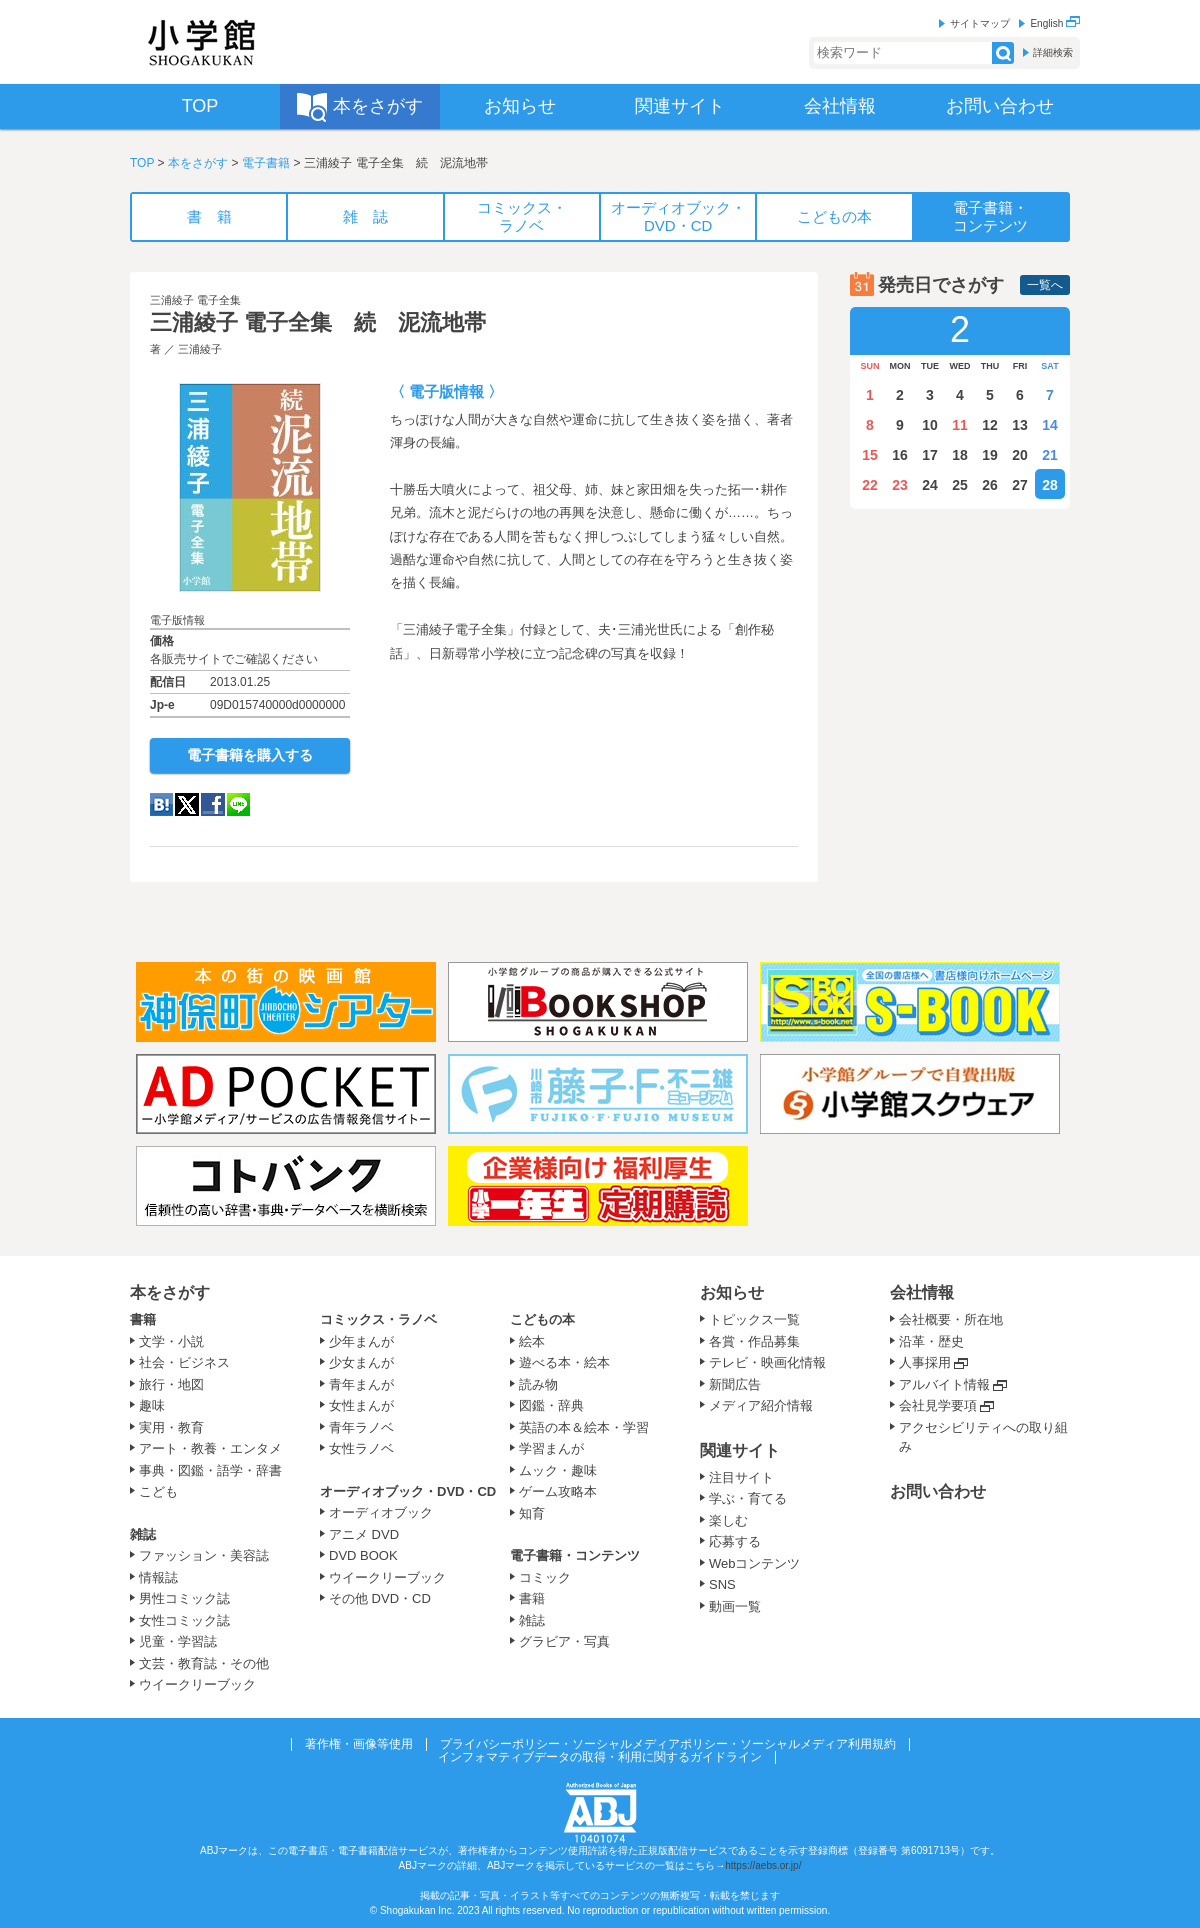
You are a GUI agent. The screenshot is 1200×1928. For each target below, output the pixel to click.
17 (930, 455)
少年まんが (361, 1341)
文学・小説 (171, 1341)
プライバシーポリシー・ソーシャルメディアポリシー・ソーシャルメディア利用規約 (668, 1744)
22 (870, 485)
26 (990, 485)
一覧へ (1045, 285)
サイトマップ (980, 23)
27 (1020, 485)
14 (1050, 425)
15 (870, 455)
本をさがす (198, 163)
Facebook (213, 804)
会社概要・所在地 (951, 1319)
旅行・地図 (171, 1384)
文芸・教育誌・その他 (204, 1663)
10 (930, 425)
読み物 (538, 1384)
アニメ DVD (364, 1534)
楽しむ (728, 1520)
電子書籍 (266, 163)
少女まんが (361, 1362)
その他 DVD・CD (380, 1598)
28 (1050, 485)
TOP (142, 163)
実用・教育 (171, 1427)
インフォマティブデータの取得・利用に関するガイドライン (600, 1757)
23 (900, 485)
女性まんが (361, 1405)
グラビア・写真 (564, 1641)
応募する (735, 1541)
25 (960, 485)
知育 (532, 1513)
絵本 (532, 1341)
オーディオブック (381, 1512)
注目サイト (741, 1477)
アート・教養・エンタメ (210, 1448)
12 (990, 425)
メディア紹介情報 (761, 1405)
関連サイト (740, 1450)
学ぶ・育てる (748, 1498)
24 (930, 485)
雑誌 (143, 1534)
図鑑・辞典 (551, 1405)
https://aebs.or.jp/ (763, 1865)
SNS (722, 1584)
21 (1050, 455)
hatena (161, 804)
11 (960, 425)
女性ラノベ (361, 1448)
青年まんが (361, 1384)
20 (1020, 455)
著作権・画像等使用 (359, 1744)
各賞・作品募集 (754, 1341)
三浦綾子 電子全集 (195, 300)
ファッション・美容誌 (204, 1555)
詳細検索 (1053, 52)
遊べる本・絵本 (564, 1362)
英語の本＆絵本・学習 (584, 1427)
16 (900, 455)
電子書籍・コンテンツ (575, 1555)
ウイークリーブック (197, 1684)
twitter (187, 804)
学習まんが (558, 1448)
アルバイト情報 (944, 1384)
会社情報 (922, 1292)
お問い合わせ (938, 1491)
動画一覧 (735, 1606)
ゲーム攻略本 (558, 1491)
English (1055, 23)
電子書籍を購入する (250, 755)
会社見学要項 (938, 1405)
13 (1020, 425)
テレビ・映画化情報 (767, 1362)
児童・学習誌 (178, 1641)
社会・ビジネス (184, 1362)
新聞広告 (735, 1384)
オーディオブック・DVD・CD (408, 1491)
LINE (238, 804)
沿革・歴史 (931, 1341)
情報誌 (158, 1577)
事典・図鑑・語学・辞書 (210, 1470)
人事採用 (925, 1362)
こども (158, 1491)
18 (960, 455)
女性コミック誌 (184, 1620)
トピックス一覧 (754, 1319)
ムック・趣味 (558, 1470)
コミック (545, 1577)
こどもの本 (542, 1319)
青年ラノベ (361, 1427)
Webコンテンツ (755, 1563)
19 (990, 455)
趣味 (152, 1405)
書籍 (143, 1319)
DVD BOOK (363, 1555)
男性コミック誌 (184, 1598)
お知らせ (732, 1292)
